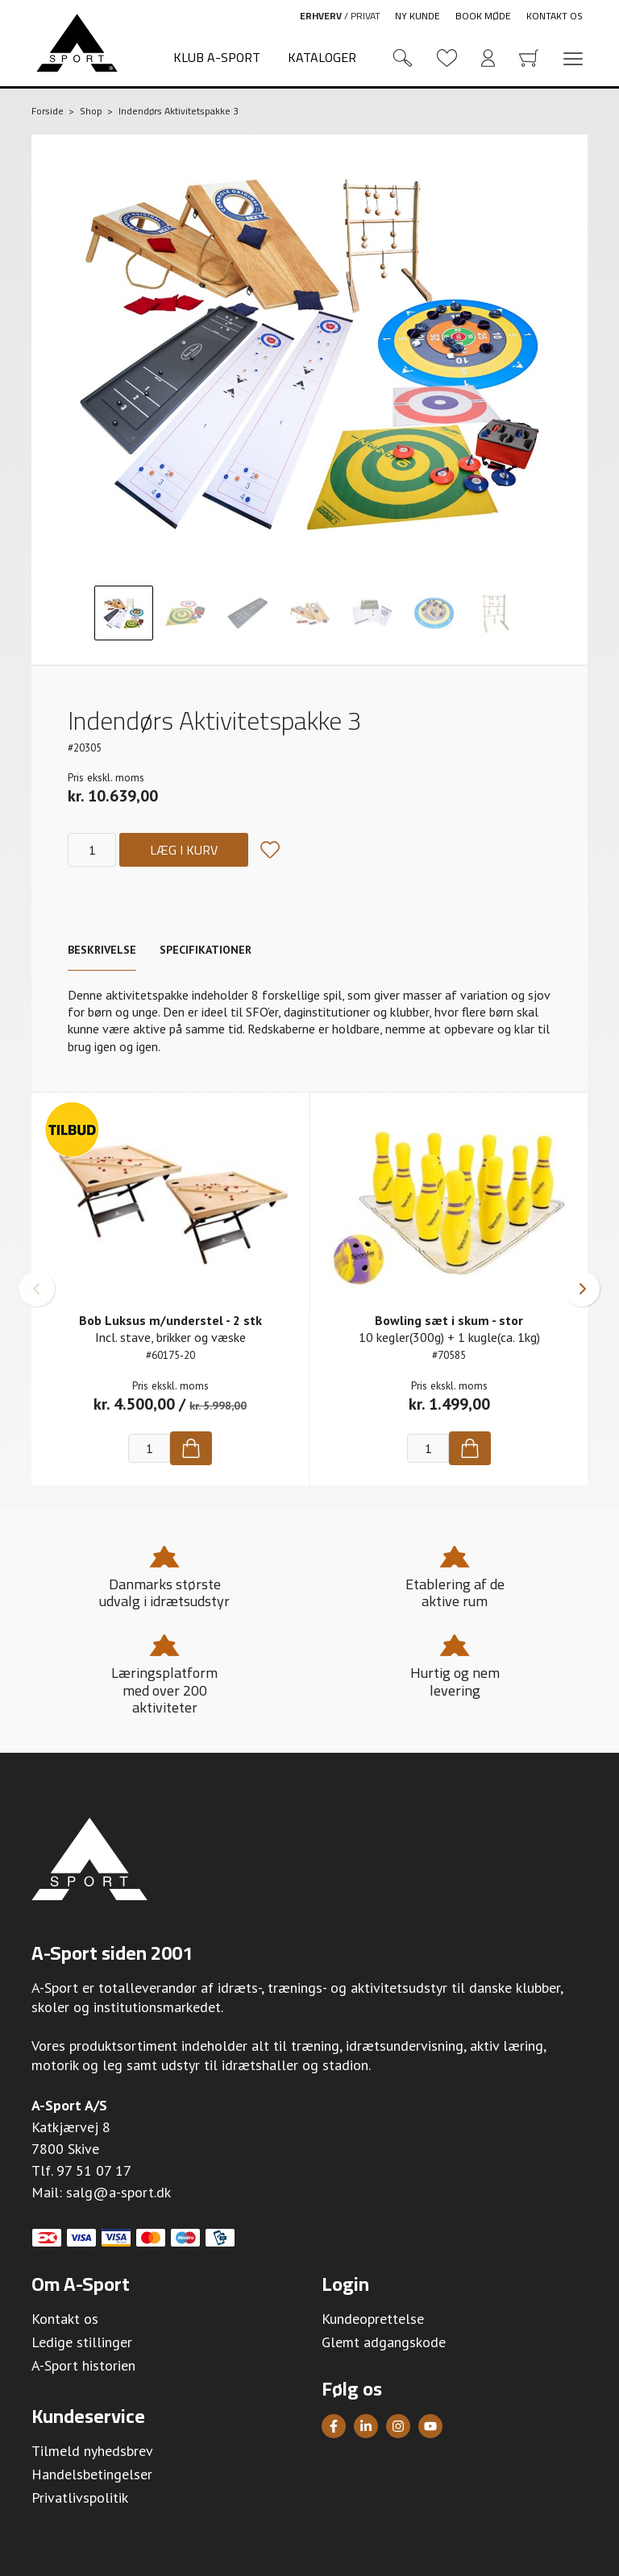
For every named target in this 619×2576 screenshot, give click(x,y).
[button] (37, 1289)
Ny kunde (417, 15)
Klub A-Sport (216, 57)
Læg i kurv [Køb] (184, 850)
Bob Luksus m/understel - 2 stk (170, 1320)
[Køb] (191, 1448)
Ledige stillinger (81, 2342)
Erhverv (321, 15)
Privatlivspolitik (79, 2497)
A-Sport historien (83, 2365)
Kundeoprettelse (373, 2318)
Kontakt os (554, 15)
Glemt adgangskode (384, 2342)
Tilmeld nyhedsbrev (92, 2450)
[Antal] (92, 850)
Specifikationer (205, 949)
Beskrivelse (102, 949)
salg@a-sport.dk (118, 2192)
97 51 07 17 (93, 2170)
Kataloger (322, 57)
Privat (365, 15)
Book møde (483, 15)
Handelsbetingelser (91, 2474)
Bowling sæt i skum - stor (449, 1320)
